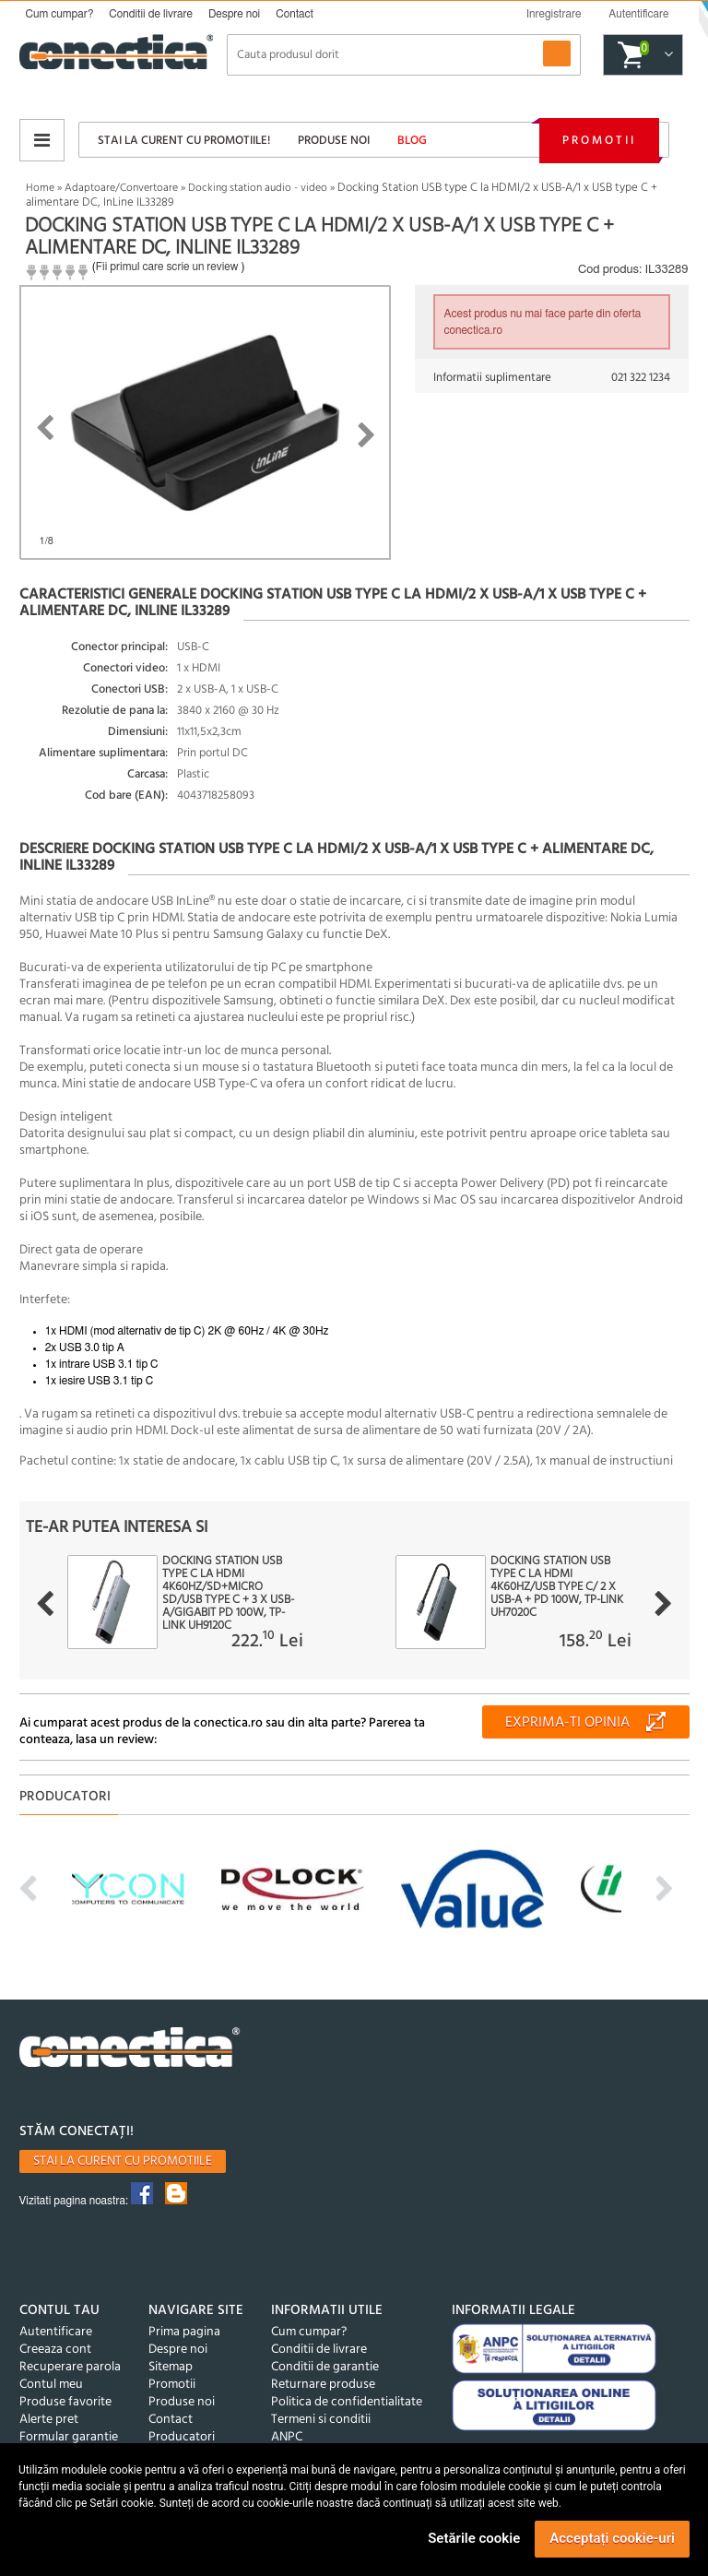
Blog (412, 140)
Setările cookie (474, 2538)
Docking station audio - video (257, 188)
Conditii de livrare (151, 13)
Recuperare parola (70, 2367)
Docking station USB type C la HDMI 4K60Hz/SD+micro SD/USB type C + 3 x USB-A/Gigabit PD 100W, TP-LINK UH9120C (228, 1593)
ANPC (286, 2437)
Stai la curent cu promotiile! (184, 140)
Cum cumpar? (60, 13)
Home (40, 188)
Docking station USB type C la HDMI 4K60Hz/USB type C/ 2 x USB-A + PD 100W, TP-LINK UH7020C (556, 1587)
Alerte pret (48, 2419)
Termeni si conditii (321, 2419)
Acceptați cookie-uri (612, 2538)
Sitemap (170, 2367)
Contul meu (51, 2384)
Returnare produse (323, 2384)
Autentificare (55, 2332)
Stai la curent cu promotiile (122, 2161)
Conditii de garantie (325, 2367)
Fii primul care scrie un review (167, 266)
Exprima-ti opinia (567, 1723)
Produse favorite (65, 2402)
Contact (294, 13)
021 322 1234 (640, 377)
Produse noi (334, 140)
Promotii (599, 140)
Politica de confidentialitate (346, 2402)
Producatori (181, 2437)
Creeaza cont (55, 2349)
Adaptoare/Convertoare (121, 188)
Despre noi (234, 13)
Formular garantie (68, 2437)
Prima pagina (184, 2332)
